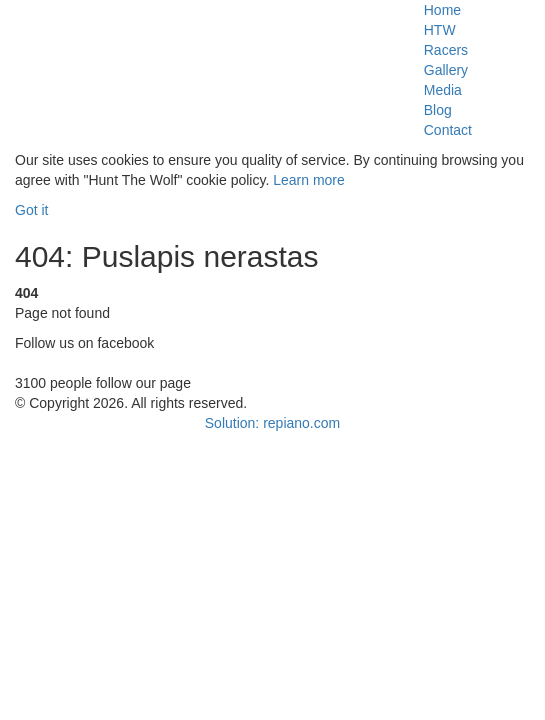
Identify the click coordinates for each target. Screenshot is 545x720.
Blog (438, 110)
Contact (448, 130)
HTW (440, 30)
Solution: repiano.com (272, 423)
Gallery (446, 70)
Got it (31, 210)
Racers (446, 50)
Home (442, 10)
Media (443, 90)
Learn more (309, 180)
